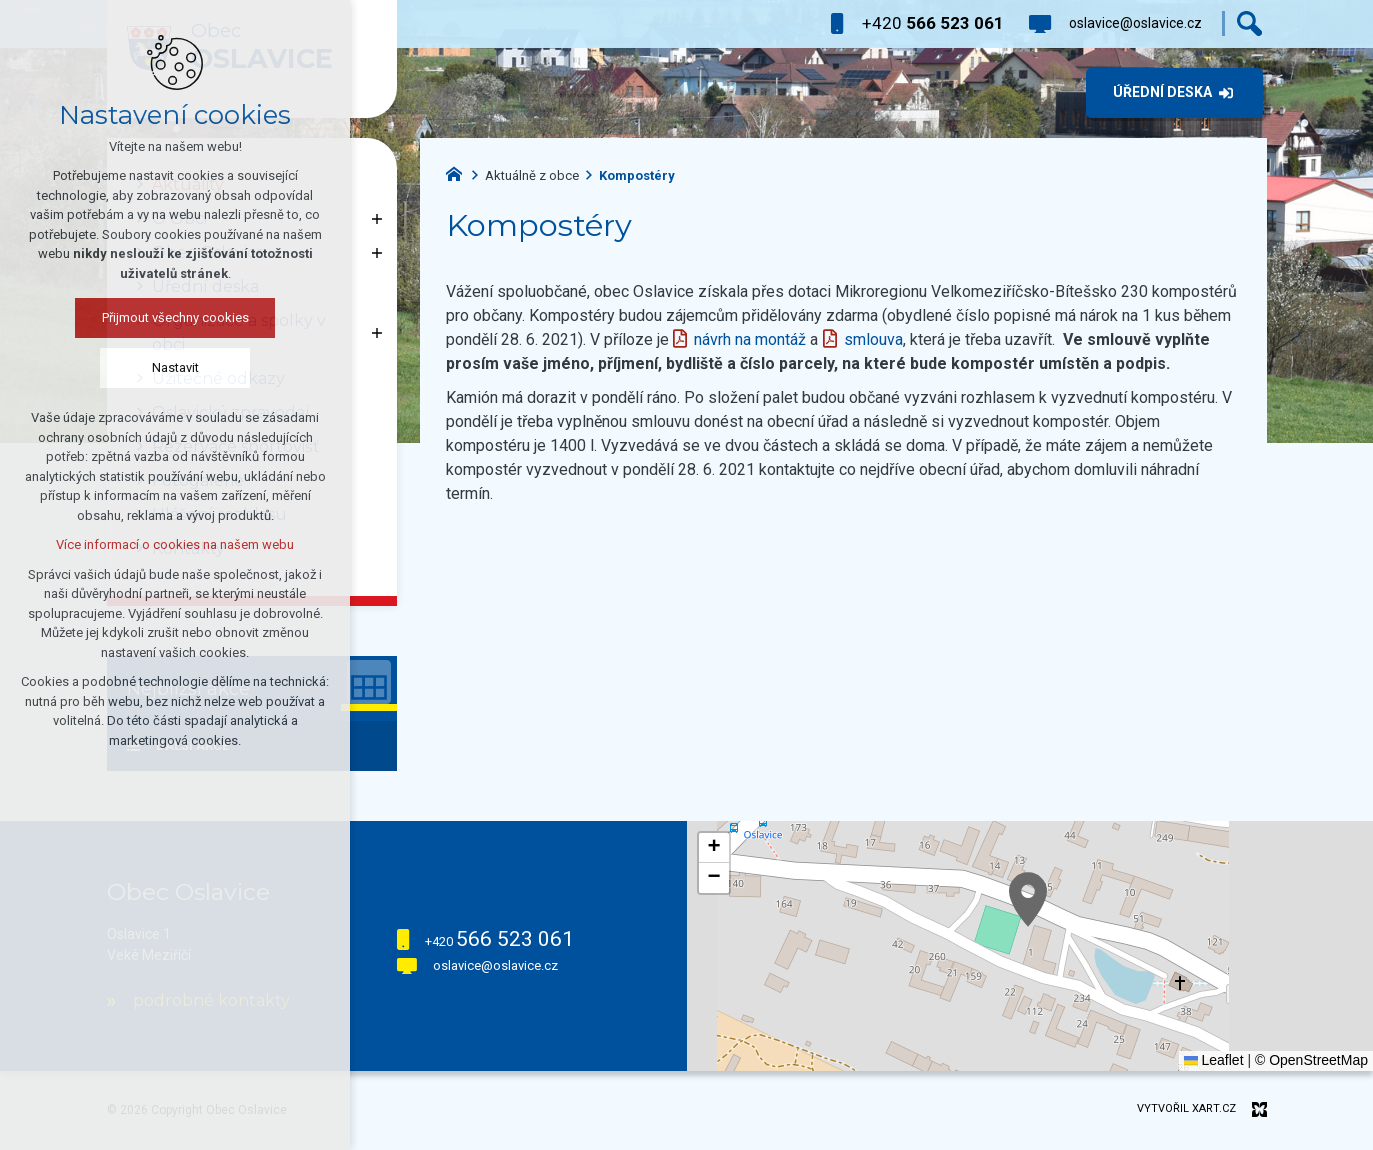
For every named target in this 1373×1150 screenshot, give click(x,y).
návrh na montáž (750, 339)
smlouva (873, 339)
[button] (1028, 899)
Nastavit (175, 367)
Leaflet (1214, 1060)
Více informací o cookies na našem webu (175, 544)
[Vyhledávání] (1249, 23)
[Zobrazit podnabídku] (377, 219)
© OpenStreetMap (1311, 1060)
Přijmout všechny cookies (175, 317)
